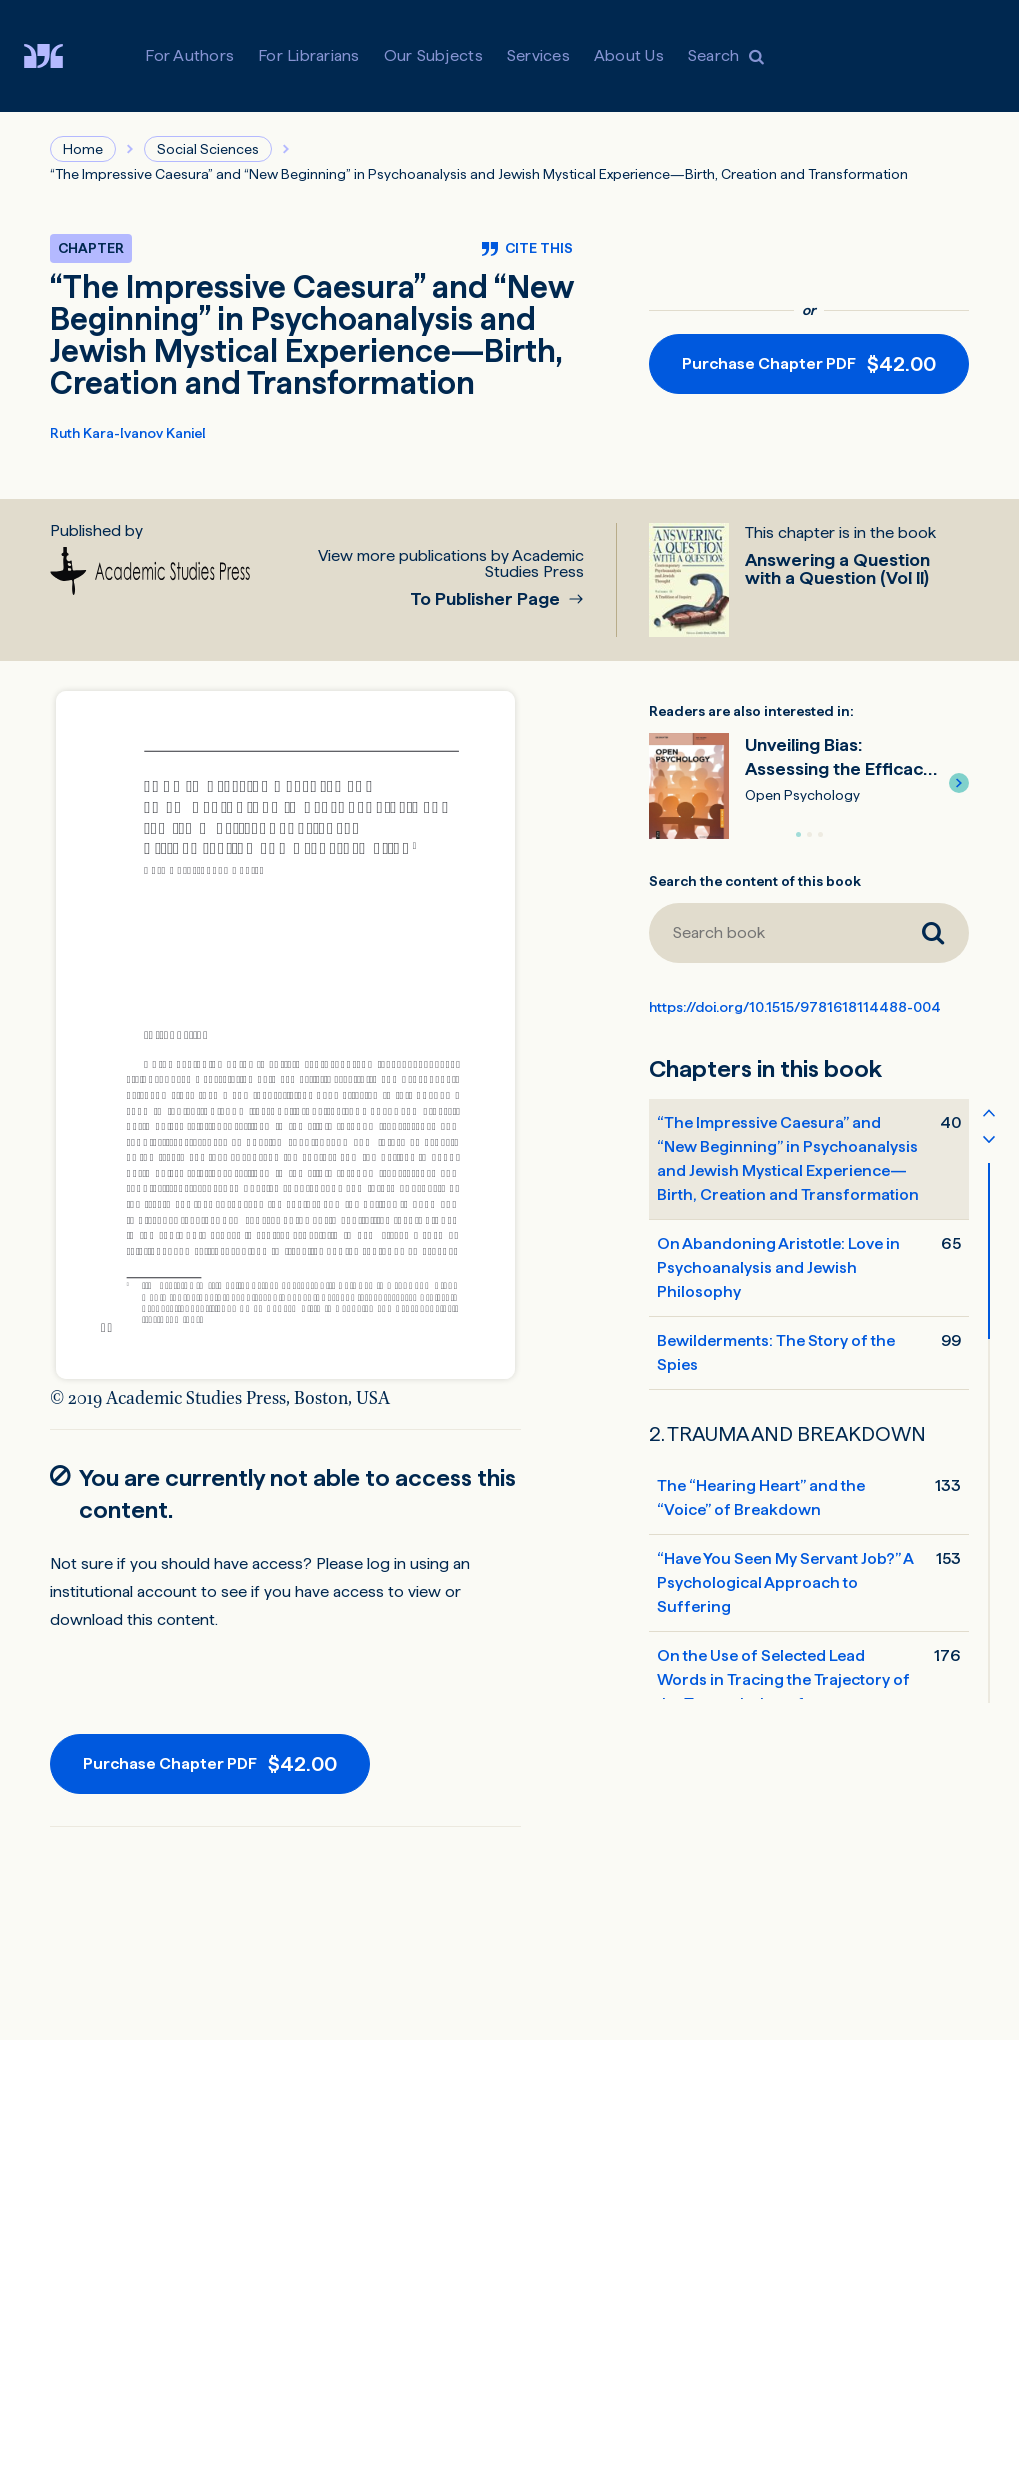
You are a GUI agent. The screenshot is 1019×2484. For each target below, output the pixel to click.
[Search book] (773, 933)
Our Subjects (433, 55)
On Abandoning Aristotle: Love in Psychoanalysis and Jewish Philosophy (778, 1267)
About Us (629, 55)
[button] (959, 783)
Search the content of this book (755, 881)
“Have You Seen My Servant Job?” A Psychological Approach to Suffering (785, 1582)
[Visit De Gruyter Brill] (59, 56)
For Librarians (309, 55)
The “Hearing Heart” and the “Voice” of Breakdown (761, 1497)
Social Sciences (208, 149)
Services (538, 55)
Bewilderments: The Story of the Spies (776, 1352)
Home (83, 149)
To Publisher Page (487, 599)
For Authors (189, 55)
